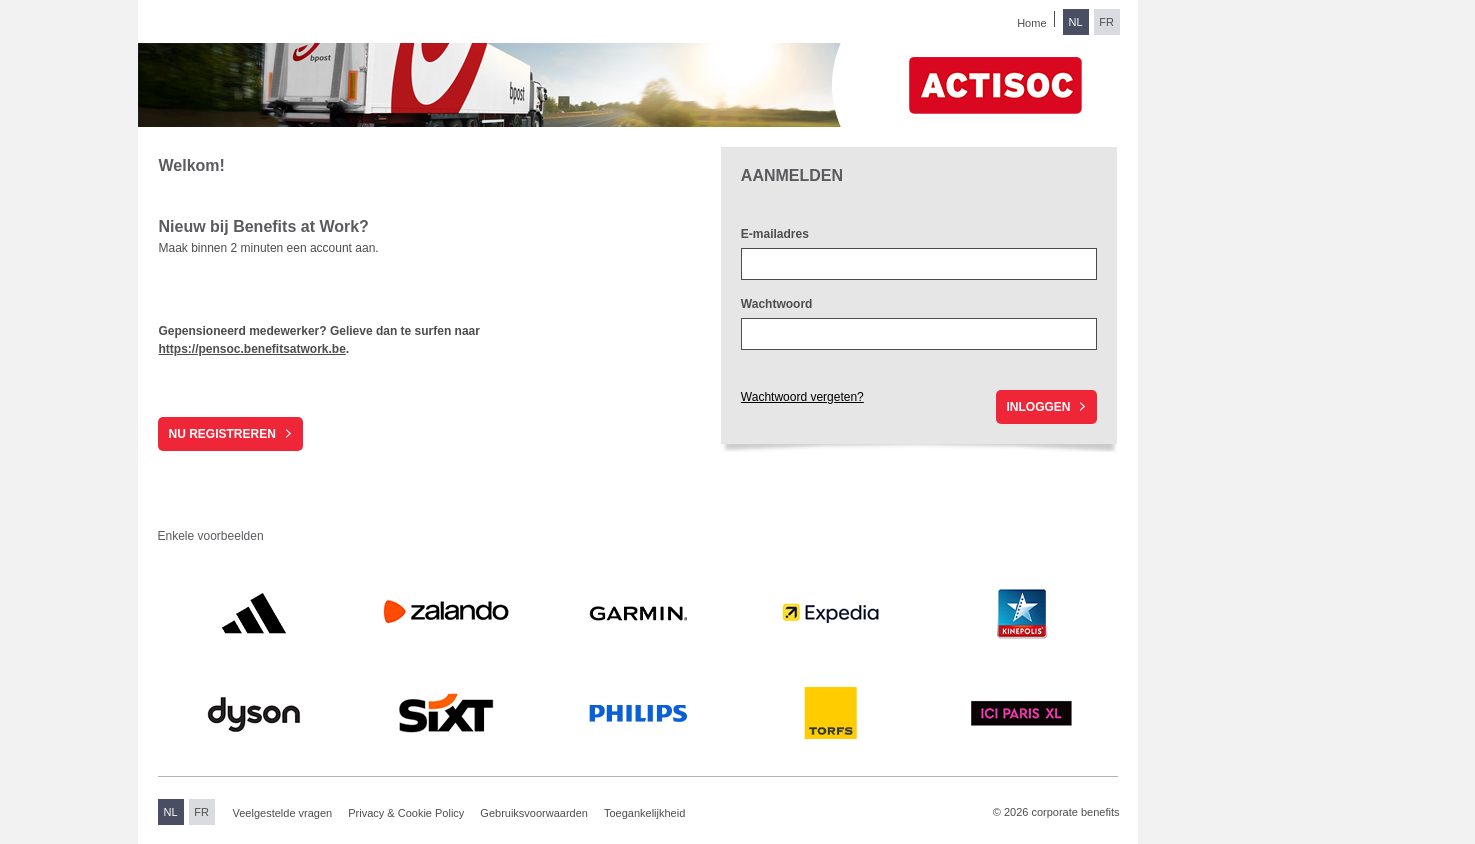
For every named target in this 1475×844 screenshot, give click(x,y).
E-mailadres (775, 234)
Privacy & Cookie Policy (406, 813)
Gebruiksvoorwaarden (534, 813)
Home (1031, 23)
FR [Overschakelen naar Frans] (1106, 22)
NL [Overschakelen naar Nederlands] (1075, 22)
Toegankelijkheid (644, 813)
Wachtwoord (777, 304)
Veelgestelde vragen (283, 813)
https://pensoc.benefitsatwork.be (251, 349)
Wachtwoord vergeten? (802, 397)
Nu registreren (221, 434)
